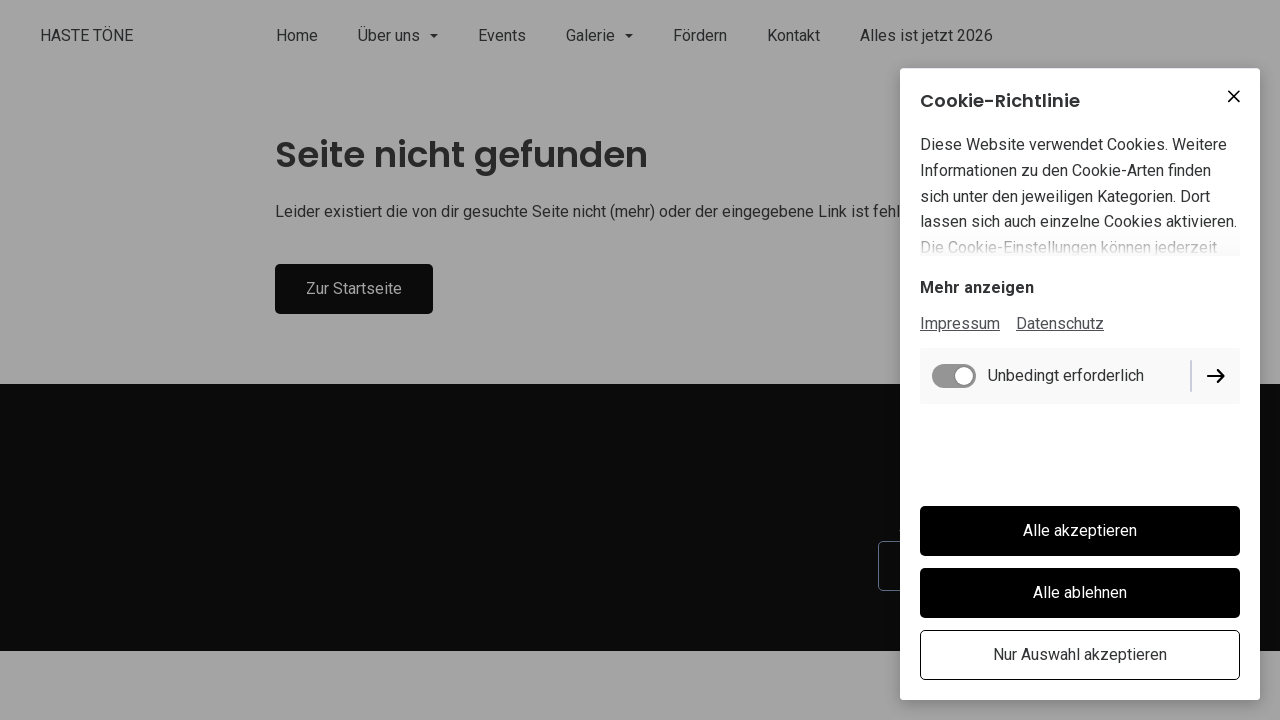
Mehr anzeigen (977, 287)
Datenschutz (1060, 323)
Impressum (960, 323)
